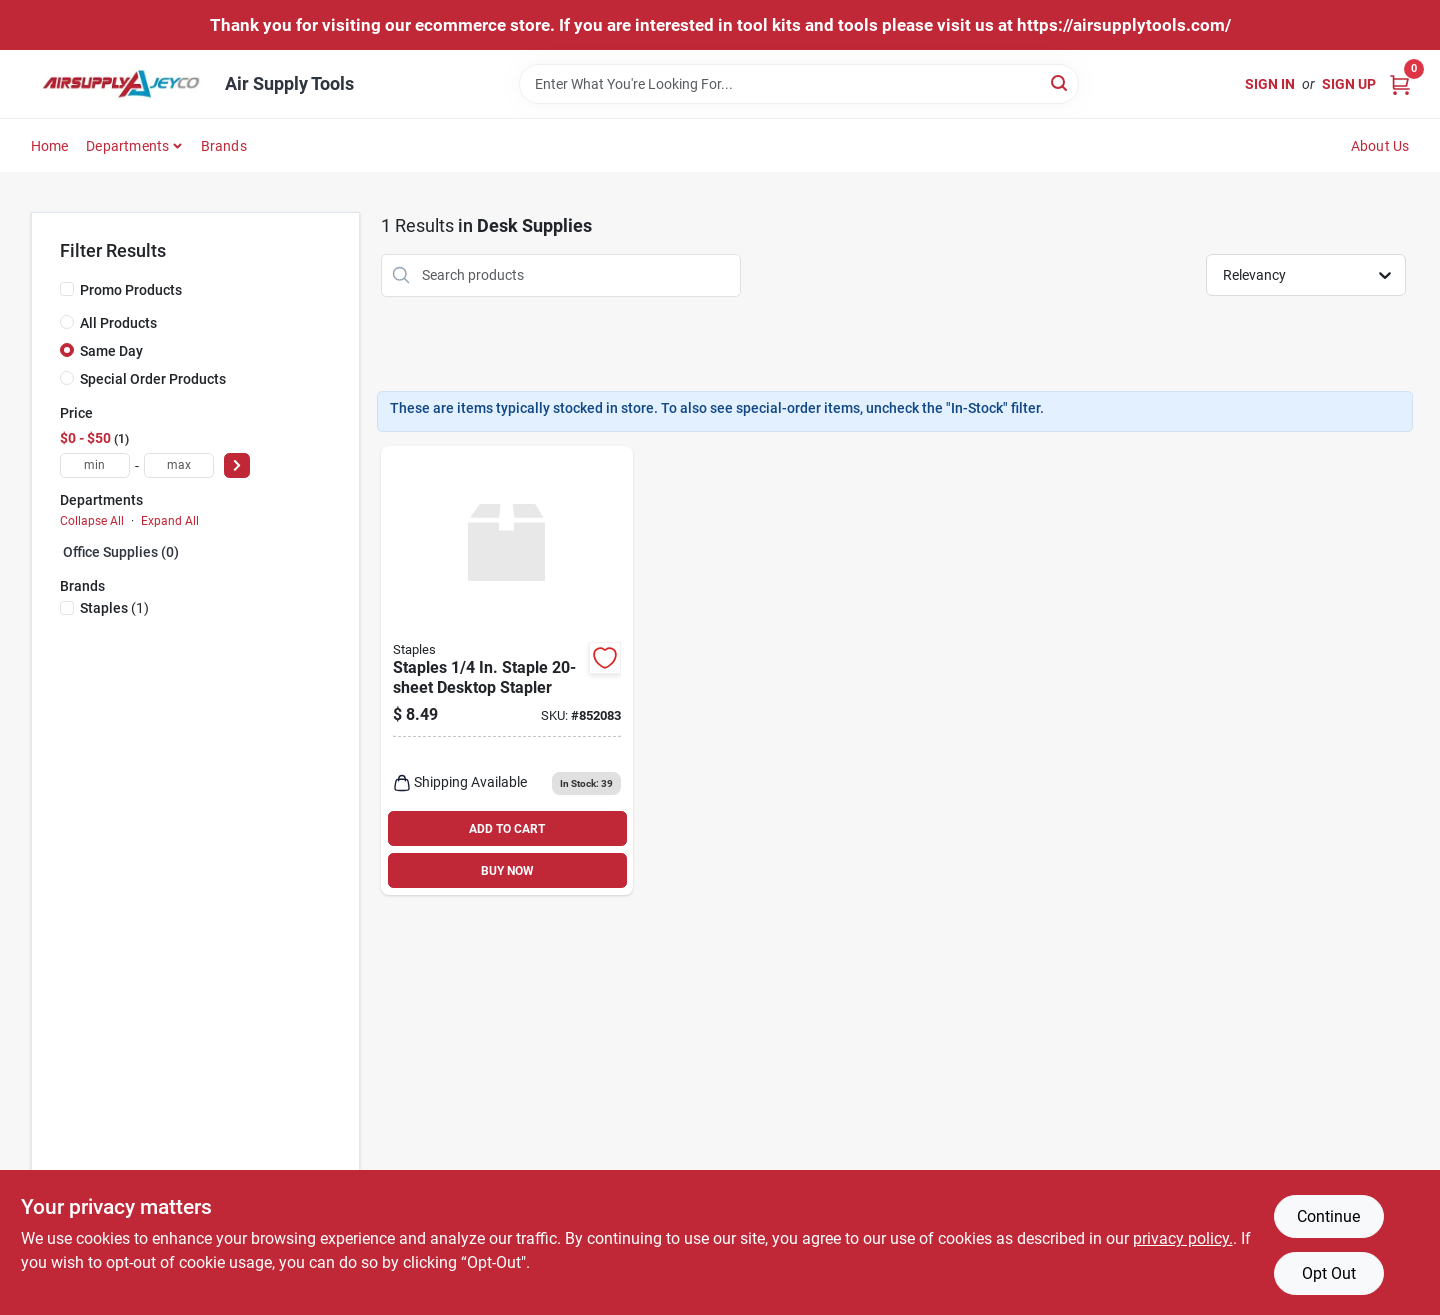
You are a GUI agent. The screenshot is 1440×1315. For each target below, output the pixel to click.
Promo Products (131, 290)
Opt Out (1329, 1273)
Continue (1328, 1216)
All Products (118, 323)
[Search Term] (799, 84)
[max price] (179, 465)
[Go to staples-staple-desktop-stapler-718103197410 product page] (507, 670)
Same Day (111, 351)
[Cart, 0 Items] (1400, 83)
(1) (114, 608)
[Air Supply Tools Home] (121, 84)
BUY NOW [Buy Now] (507, 871)
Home (50, 146)
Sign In (1270, 84)
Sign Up (1349, 84)
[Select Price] (237, 465)
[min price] (95, 465)
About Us (1380, 146)
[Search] (1060, 82)
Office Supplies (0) (121, 552)
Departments (127, 146)
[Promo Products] (67, 289)
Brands (224, 146)
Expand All (170, 521)
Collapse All (92, 521)
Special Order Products (153, 379)
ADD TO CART (507, 829)
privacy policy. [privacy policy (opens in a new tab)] (1183, 1238)
